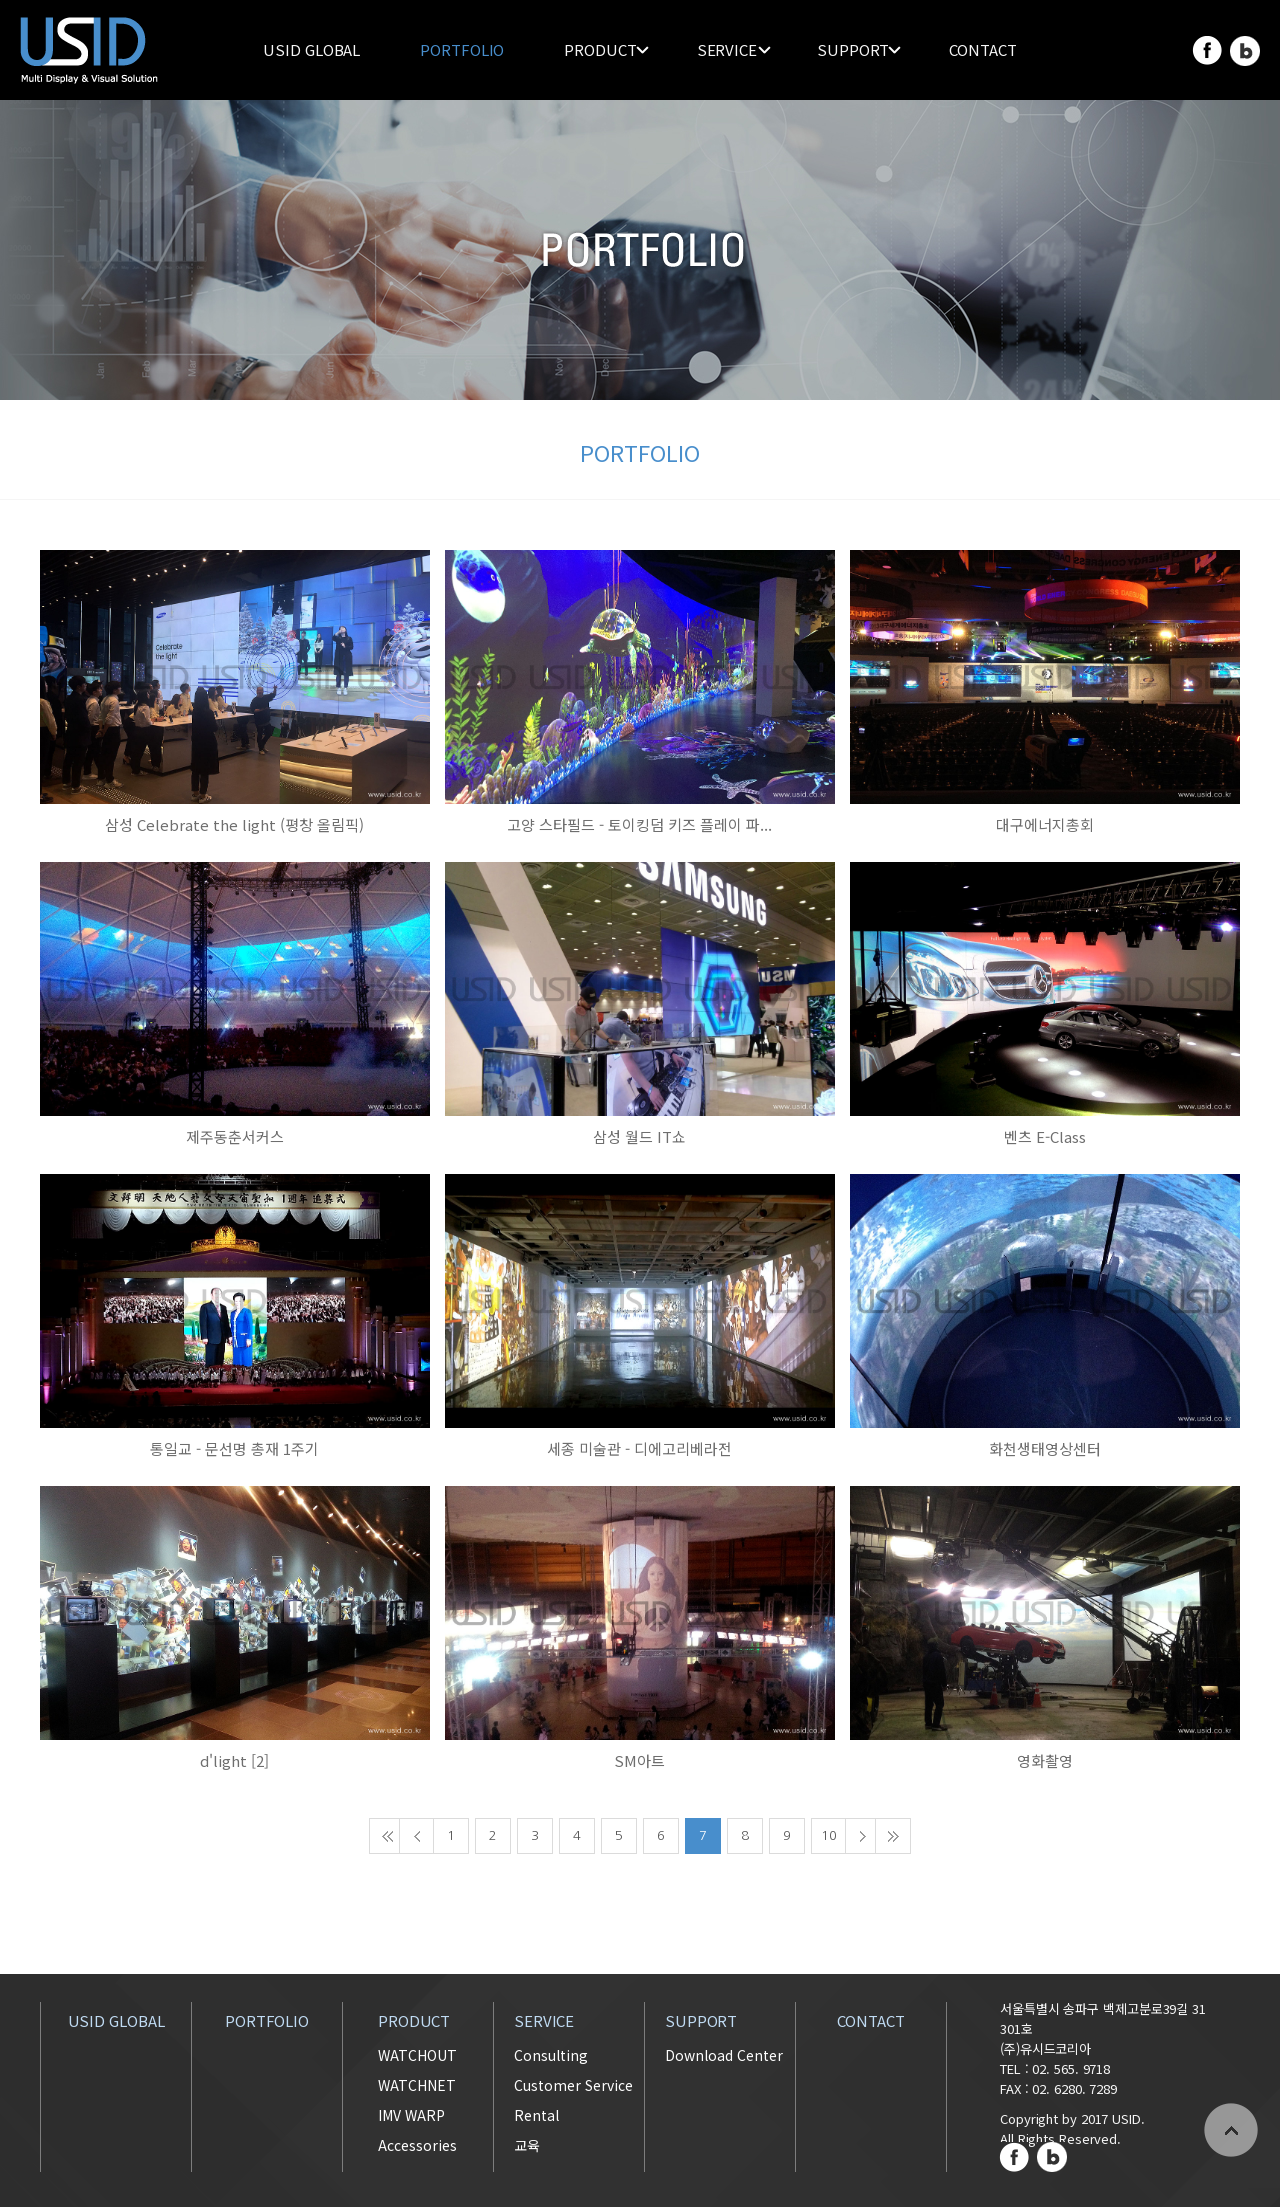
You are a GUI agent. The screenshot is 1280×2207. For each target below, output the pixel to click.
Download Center (724, 2055)
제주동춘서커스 (235, 1136)
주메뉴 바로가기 (0, 0)
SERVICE (727, 49)
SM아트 (639, 1760)
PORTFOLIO (462, 49)
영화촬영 (1045, 1760)
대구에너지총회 (1045, 824)
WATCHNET (417, 2085)
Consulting (551, 2055)
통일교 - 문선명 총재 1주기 (234, 1448)
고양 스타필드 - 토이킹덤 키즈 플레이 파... (639, 824)
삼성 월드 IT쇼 (639, 1136)
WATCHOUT (417, 2055)
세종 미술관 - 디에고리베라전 (639, 1448)
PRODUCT (600, 49)
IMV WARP (411, 2115)
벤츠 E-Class (1045, 1136)
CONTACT (982, 49)
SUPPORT (853, 49)
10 (829, 1835)
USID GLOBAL (311, 49)
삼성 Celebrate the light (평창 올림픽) (234, 824)
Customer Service (573, 2085)
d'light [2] (234, 1760)
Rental (536, 2115)
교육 (527, 2145)
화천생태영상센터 (1045, 1448)
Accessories (417, 2145)
